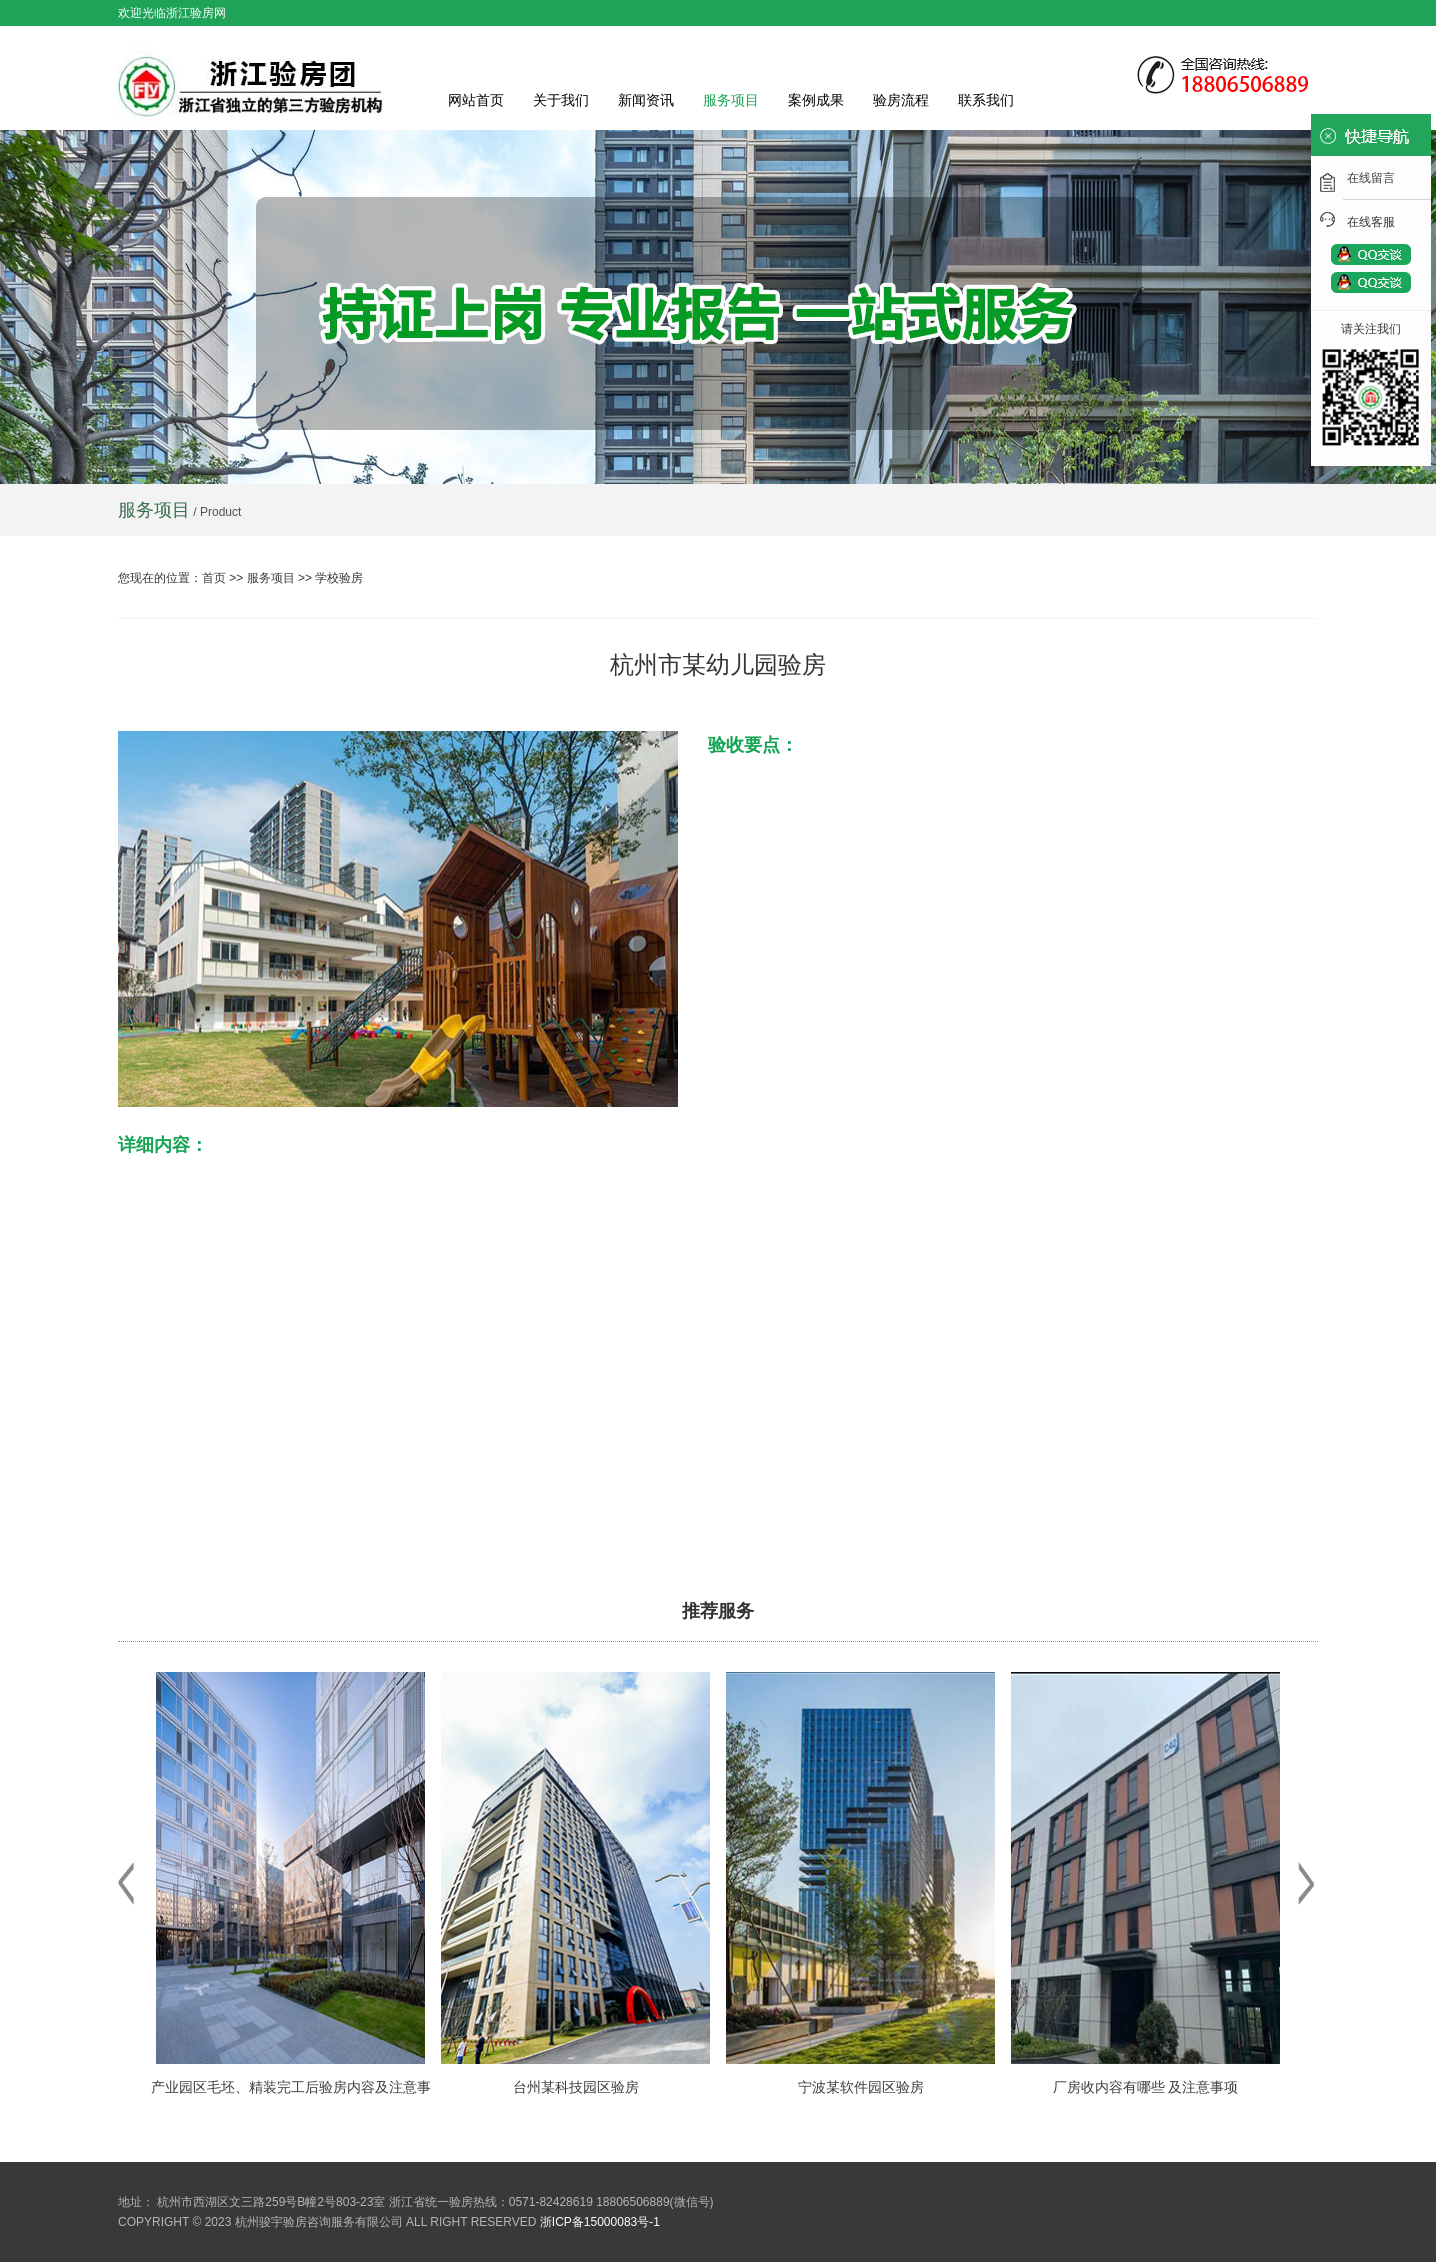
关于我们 (561, 100)
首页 (214, 578)
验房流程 (901, 100)
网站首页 (476, 100)
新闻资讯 (646, 100)
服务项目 (731, 100)
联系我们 (986, 100)
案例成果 (816, 100)
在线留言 (1371, 178)
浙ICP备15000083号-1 (600, 2222)
